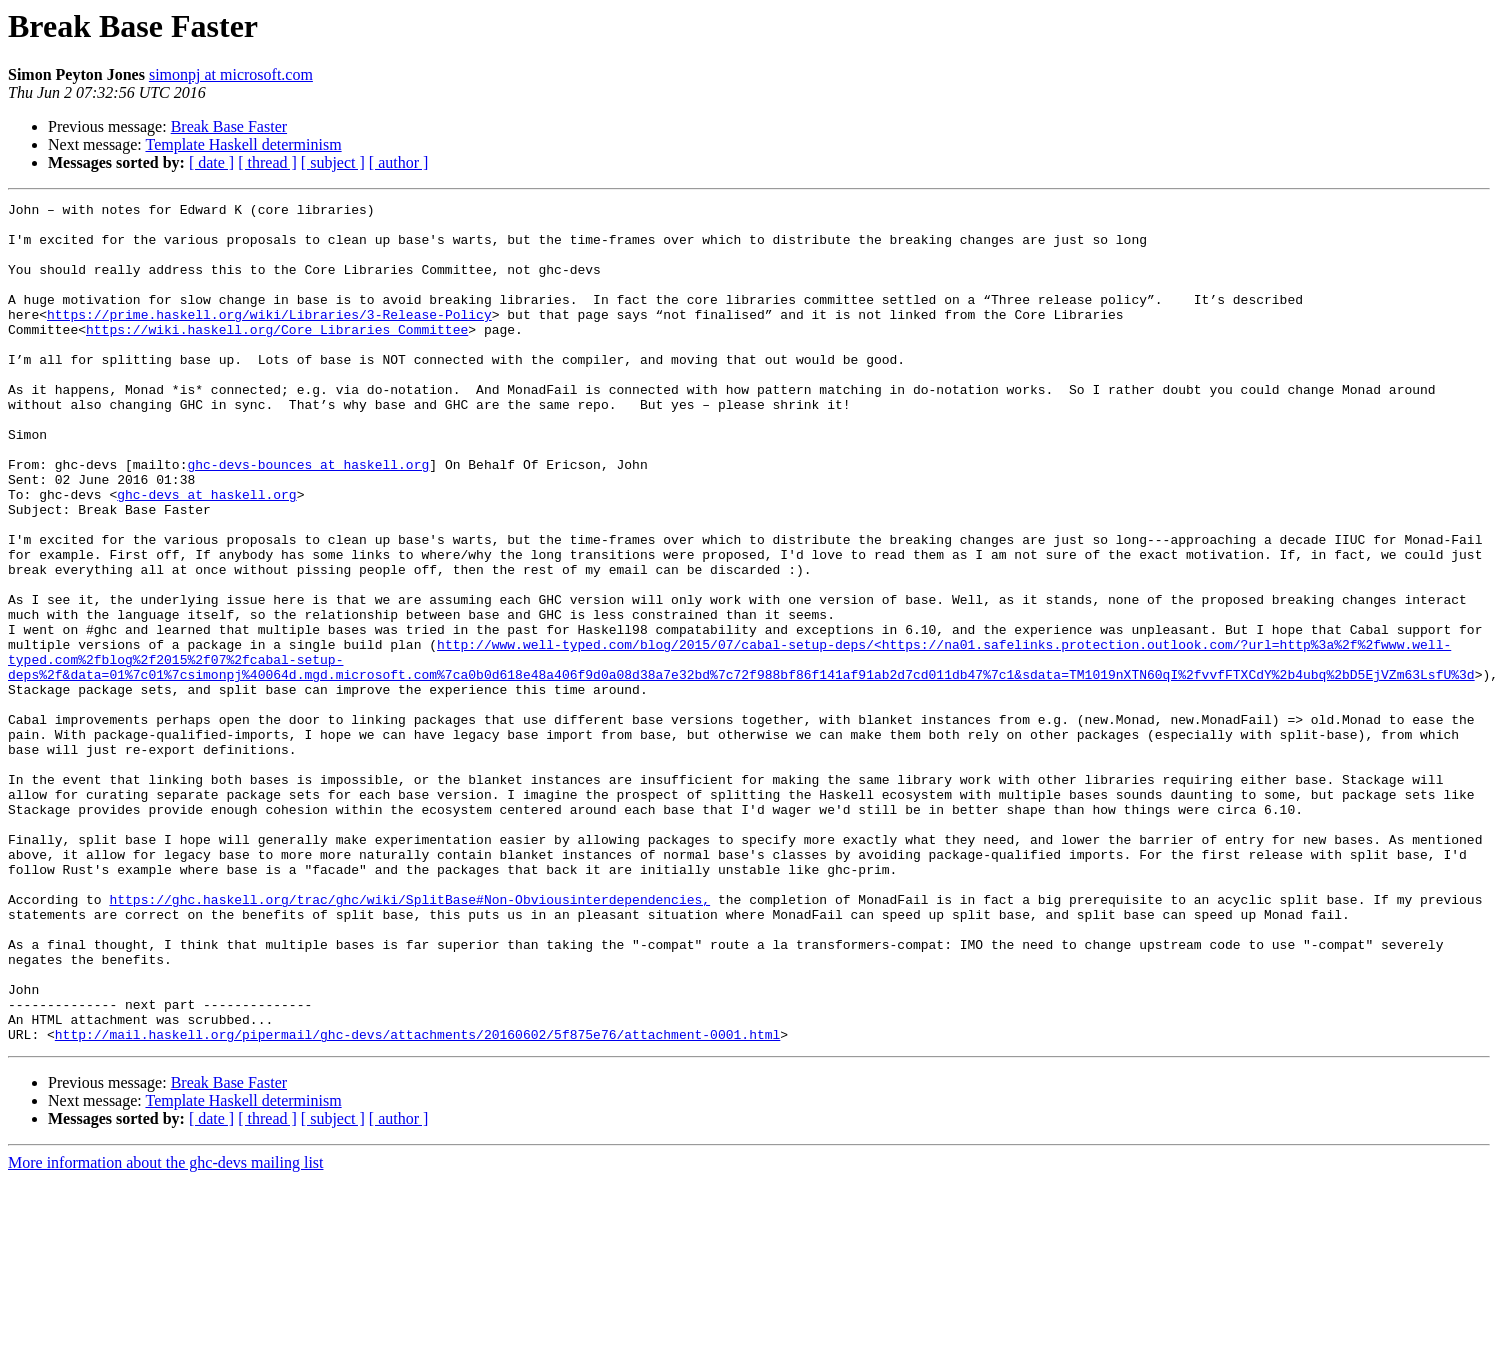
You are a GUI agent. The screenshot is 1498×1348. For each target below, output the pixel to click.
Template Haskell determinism (243, 144)
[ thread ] (267, 162)
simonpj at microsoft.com (231, 74)
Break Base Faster (229, 126)
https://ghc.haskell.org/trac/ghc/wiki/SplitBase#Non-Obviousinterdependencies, (409, 1040)
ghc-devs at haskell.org (206, 554)
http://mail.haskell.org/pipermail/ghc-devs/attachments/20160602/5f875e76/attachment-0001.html (417, 1202)
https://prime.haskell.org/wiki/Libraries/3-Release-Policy (269, 338)
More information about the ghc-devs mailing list (166, 1330)
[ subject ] (333, 162)
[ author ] (399, 162)
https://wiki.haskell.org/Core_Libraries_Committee (277, 356)
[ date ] (211, 162)
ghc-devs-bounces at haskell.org (308, 518)
